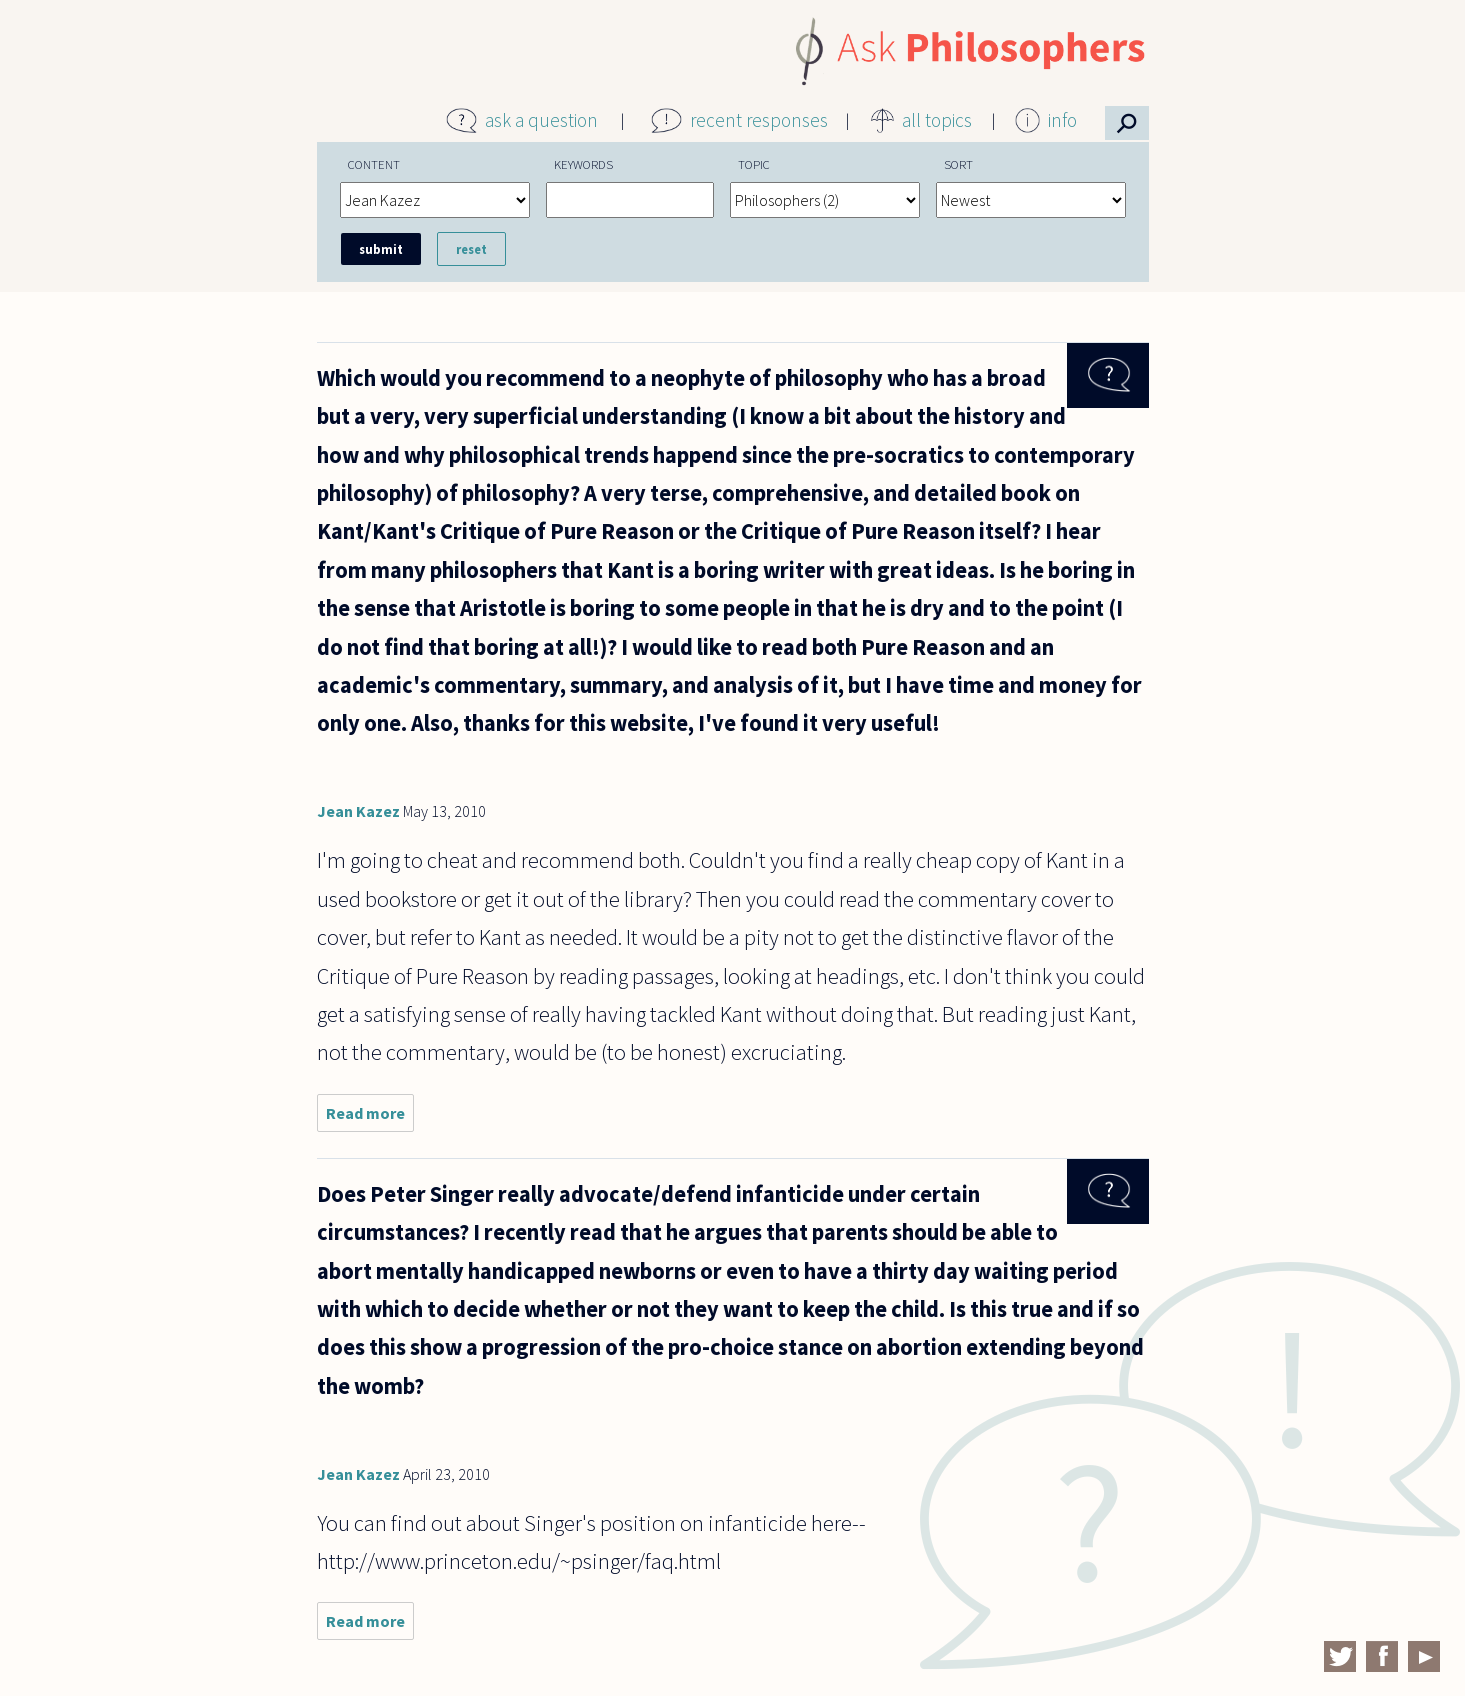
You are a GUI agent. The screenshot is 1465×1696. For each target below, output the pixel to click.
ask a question (541, 120)
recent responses (759, 120)
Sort (958, 164)
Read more (370, 1117)
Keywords (583, 164)
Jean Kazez (358, 811)
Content (374, 164)
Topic (754, 164)
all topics (937, 120)
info (1062, 120)
